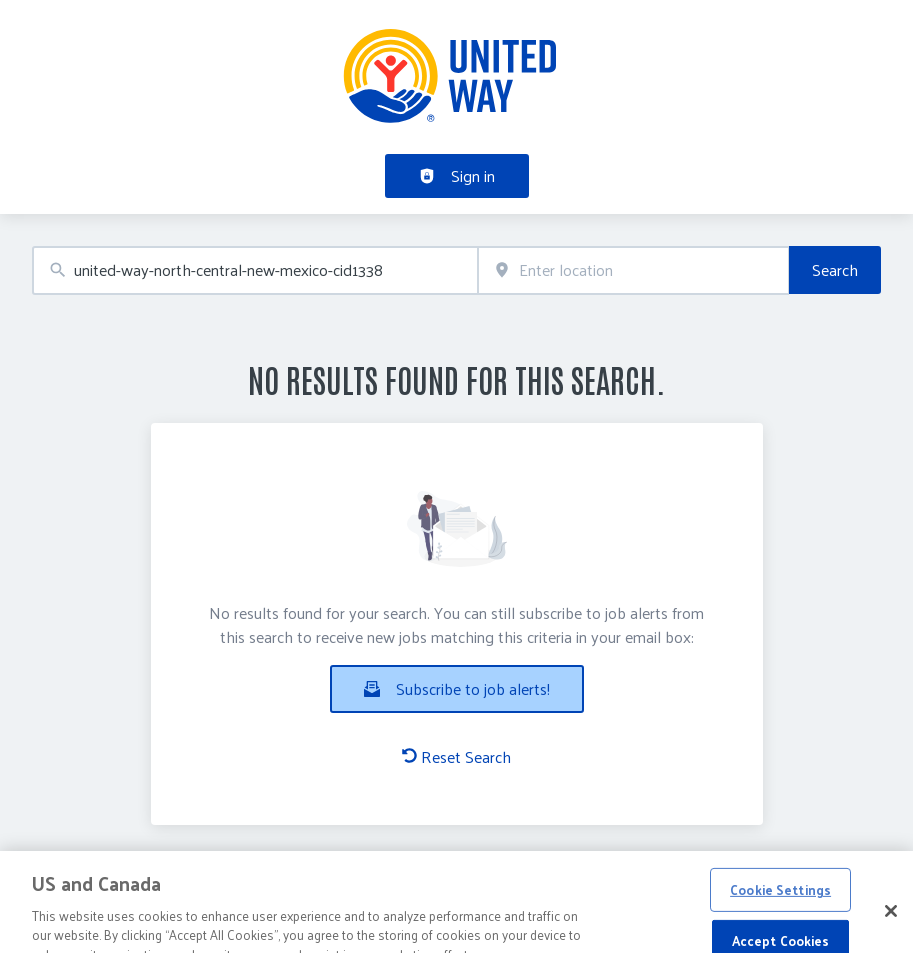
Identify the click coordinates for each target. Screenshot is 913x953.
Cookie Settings (780, 900)
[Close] (891, 922)
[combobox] (255, 270)
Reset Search (456, 757)
